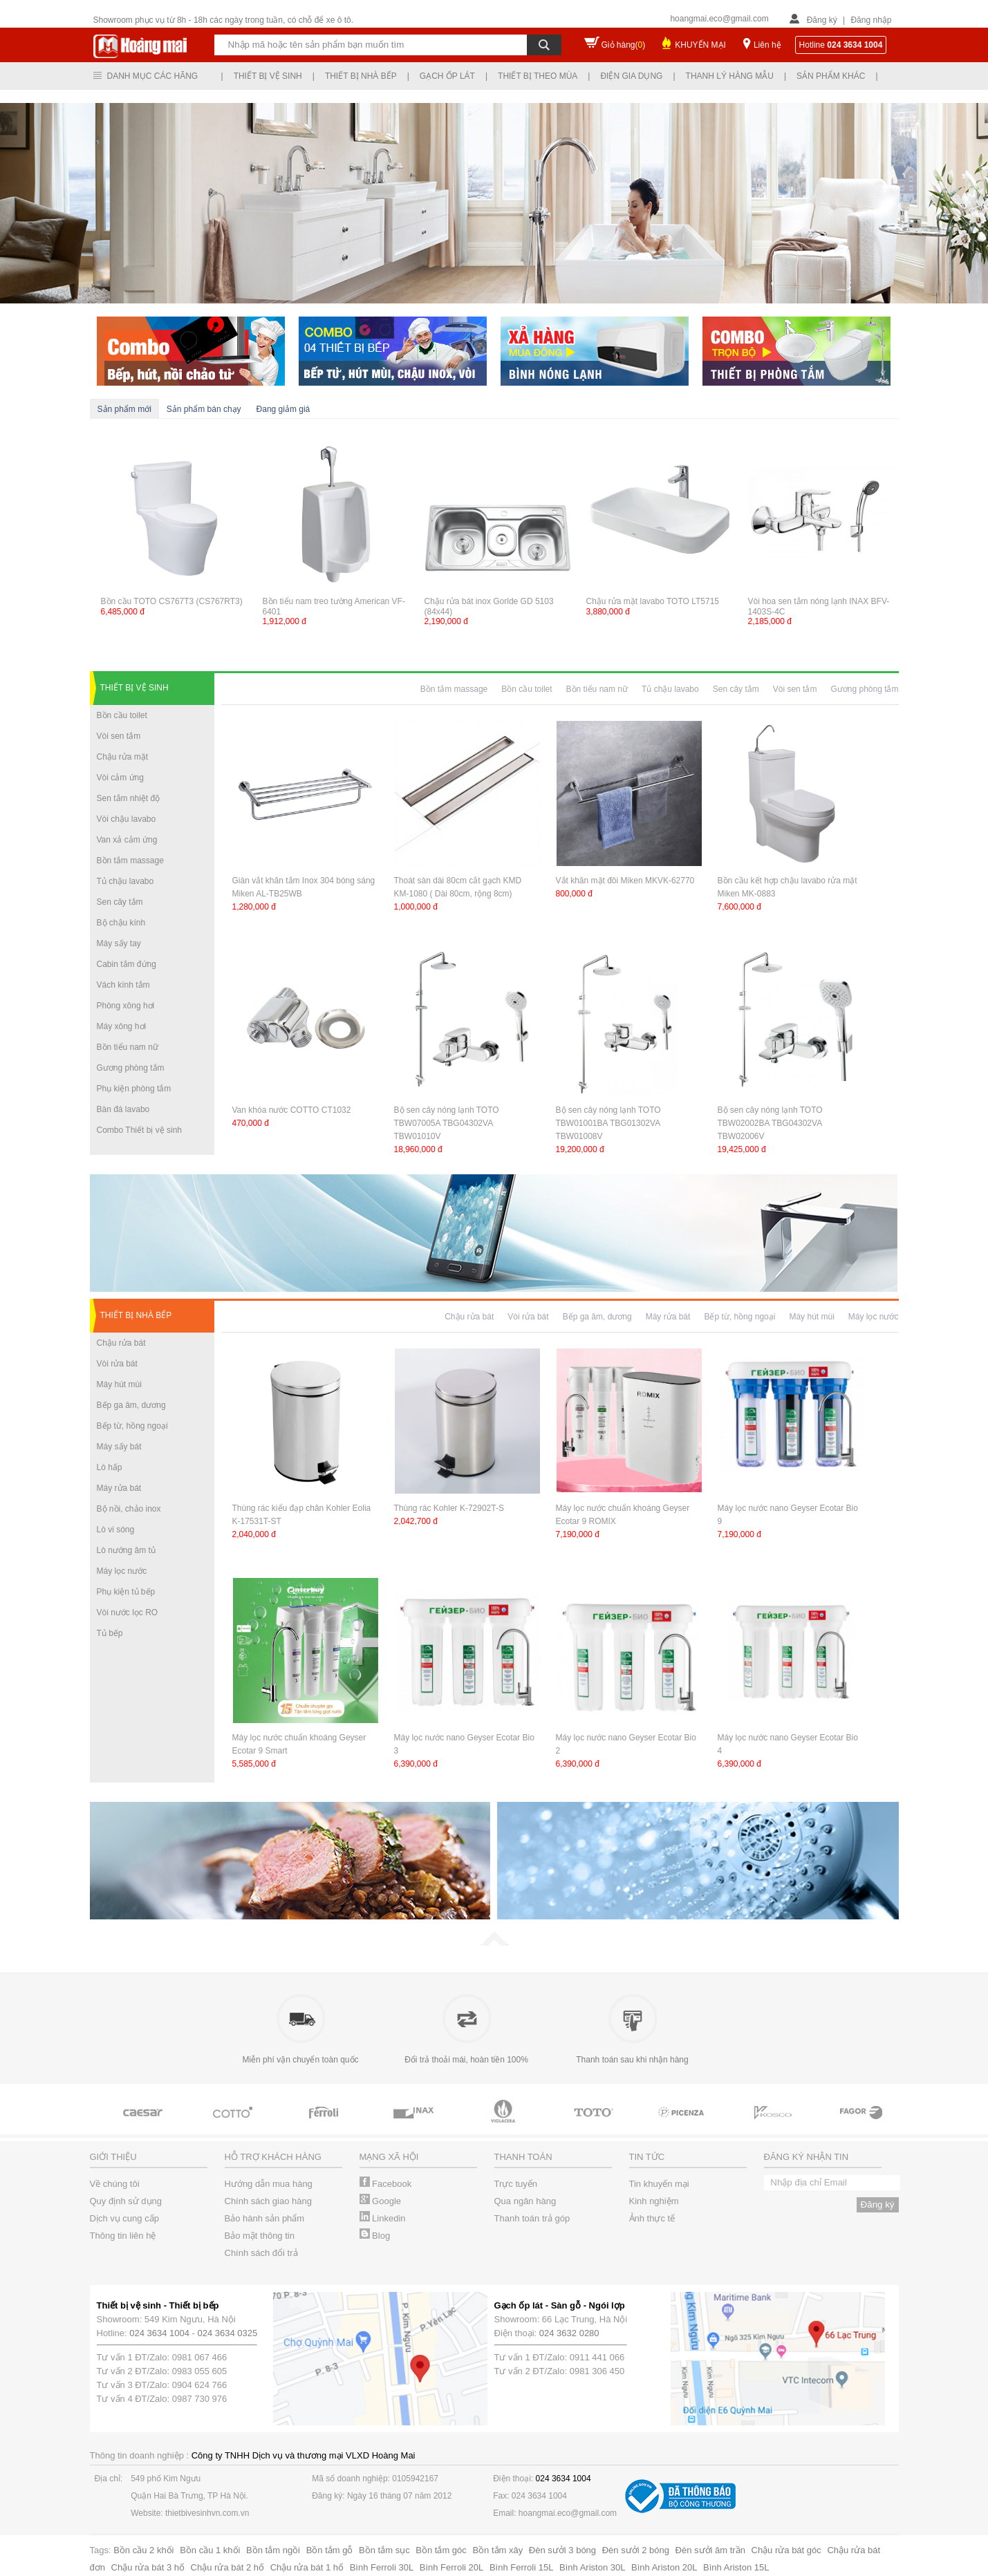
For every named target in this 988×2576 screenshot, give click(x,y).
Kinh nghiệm (654, 2201)
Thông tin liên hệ (123, 2235)
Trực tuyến (515, 2184)
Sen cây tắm (120, 902)
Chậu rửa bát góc (786, 2550)
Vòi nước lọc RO (127, 1612)
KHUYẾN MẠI (700, 45)
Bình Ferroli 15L (522, 2567)
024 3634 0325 (228, 2333)
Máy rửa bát (119, 1488)
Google (381, 2201)
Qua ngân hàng (525, 2201)
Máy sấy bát (119, 1446)
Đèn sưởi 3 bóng (562, 2550)
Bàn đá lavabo (123, 1109)
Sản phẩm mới (124, 409)
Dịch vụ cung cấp (124, 2218)
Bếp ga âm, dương (131, 1405)
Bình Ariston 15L (736, 2567)
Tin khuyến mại (659, 2184)
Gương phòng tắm (131, 1068)
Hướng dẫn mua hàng (269, 2184)
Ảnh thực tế (652, 2218)
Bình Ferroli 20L (452, 2567)
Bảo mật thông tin (260, 2235)
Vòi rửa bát (117, 1364)
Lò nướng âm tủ (126, 1550)
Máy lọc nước (122, 1571)
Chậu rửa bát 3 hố (148, 2567)
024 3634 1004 (159, 2333)
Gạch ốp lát (447, 76)
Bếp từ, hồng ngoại (132, 1426)
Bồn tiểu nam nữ (127, 1047)
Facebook (386, 2184)
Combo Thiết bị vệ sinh (140, 1130)
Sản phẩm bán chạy (204, 409)
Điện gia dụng (631, 76)
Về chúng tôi (115, 2184)
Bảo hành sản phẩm (265, 2218)
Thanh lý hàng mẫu (730, 76)
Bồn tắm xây (497, 2550)
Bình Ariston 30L (592, 2567)
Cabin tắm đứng (126, 964)
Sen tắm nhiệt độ (128, 798)
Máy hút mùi (119, 1384)
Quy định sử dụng (126, 2201)
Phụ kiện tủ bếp (126, 1592)
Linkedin (383, 2218)
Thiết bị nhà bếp (361, 76)
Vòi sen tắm (119, 736)
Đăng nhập (870, 20)
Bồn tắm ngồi (273, 2550)
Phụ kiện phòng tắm (134, 1088)
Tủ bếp (110, 1633)
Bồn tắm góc (441, 2550)
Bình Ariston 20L (664, 2567)
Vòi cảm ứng (120, 777)
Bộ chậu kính (121, 923)
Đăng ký (822, 20)
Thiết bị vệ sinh (268, 76)
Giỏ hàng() (624, 45)
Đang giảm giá (283, 409)
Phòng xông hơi (126, 1005)
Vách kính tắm (123, 985)
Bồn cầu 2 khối (143, 2550)
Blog (375, 2235)
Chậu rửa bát (121, 1343)
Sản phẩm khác (830, 76)
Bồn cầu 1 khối (210, 2550)
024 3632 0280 (569, 2333)
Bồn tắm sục (384, 2550)
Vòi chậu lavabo (126, 819)
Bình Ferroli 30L (382, 2567)
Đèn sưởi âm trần (710, 2550)
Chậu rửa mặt (123, 757)
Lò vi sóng (116, 1529)
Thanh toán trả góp (532, 2218)
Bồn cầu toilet (122, 715)
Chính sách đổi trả (261, 2253)
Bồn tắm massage (130, 860)
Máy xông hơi (122, 1026)
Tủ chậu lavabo (125, 881)
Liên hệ (767, 45)
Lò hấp (109, 1467)
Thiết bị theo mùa (537, 76)
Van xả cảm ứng (127, 840)
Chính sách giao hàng (268, 2201)
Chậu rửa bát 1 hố (307, 2567)
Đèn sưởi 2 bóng (635, 2550)
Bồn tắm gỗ (329, 2550)
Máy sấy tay (119, 943)
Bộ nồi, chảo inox (129, 1509)
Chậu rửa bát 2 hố (227, 2567)
